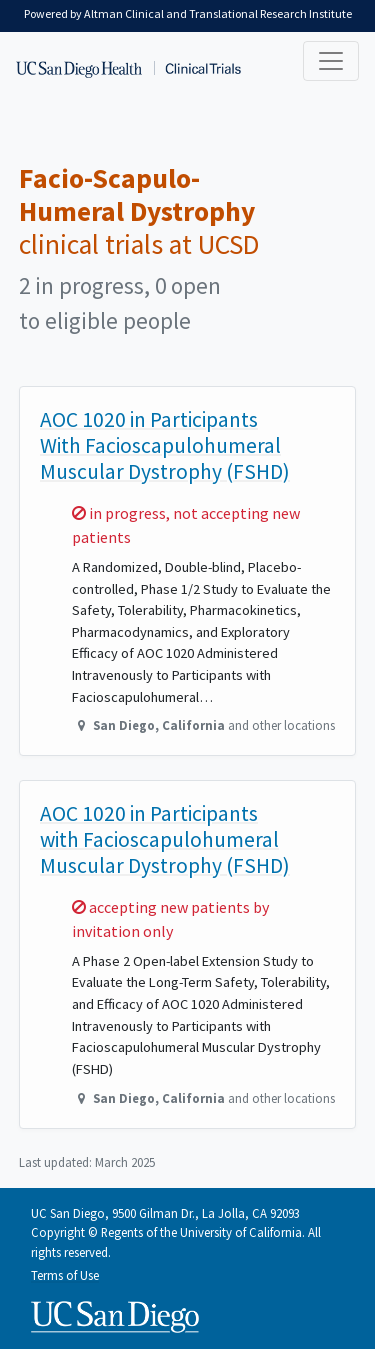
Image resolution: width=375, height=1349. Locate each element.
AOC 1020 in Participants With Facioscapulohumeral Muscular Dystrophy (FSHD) (165, 445)
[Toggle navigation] (331, 61)
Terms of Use (65, 1275)
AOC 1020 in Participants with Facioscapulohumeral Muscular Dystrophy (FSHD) (165, 839)
